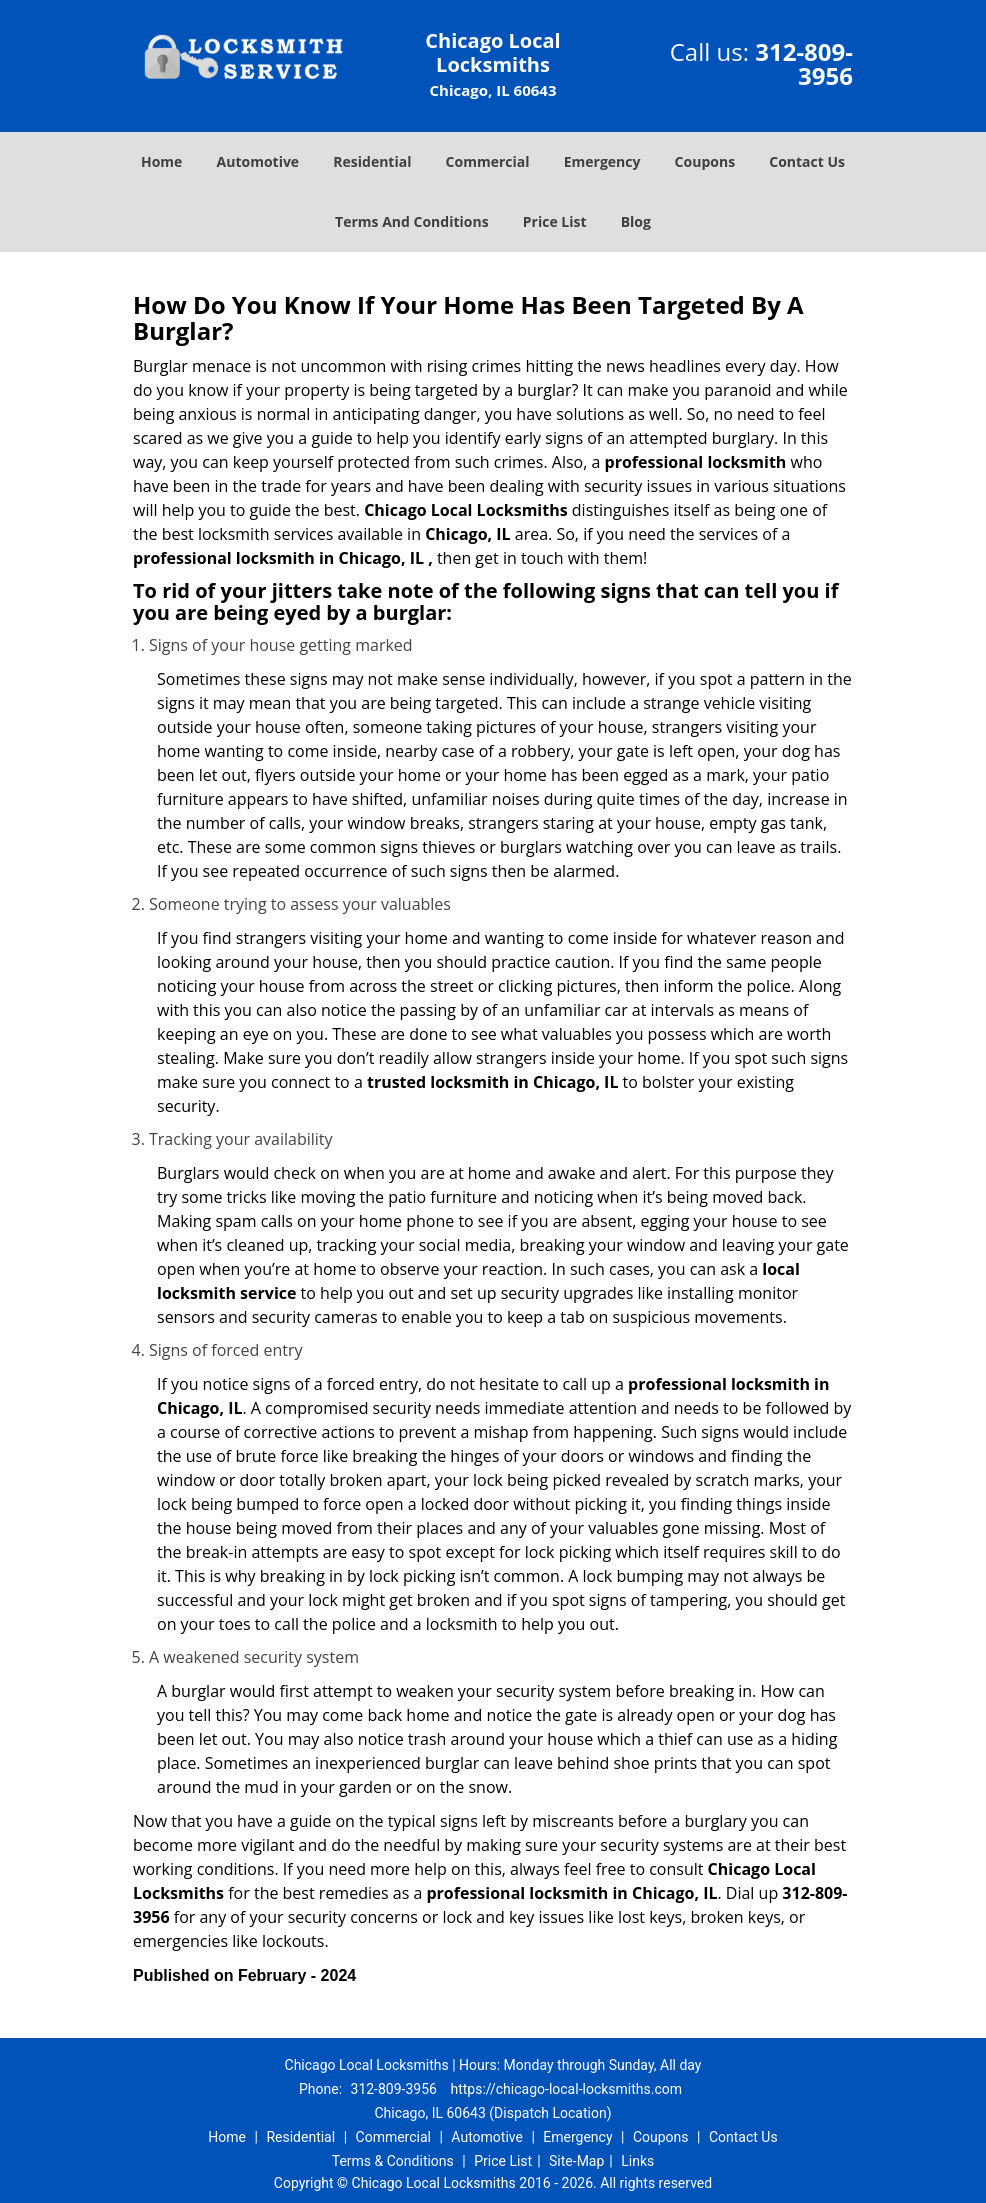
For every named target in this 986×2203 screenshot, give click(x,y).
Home (161, 161)
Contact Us (807, 161)
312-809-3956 (804, 63)
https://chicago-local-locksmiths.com (566, 2089)
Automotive (258, 161)
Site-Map (576, 2161)
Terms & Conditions (393, 2161)
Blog (636, 221)
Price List (555, 221)
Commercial (488, 161)
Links (637, 2161)
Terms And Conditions (412, 221)
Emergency (602, 161)
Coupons (705, 161)
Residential (372, 161)
